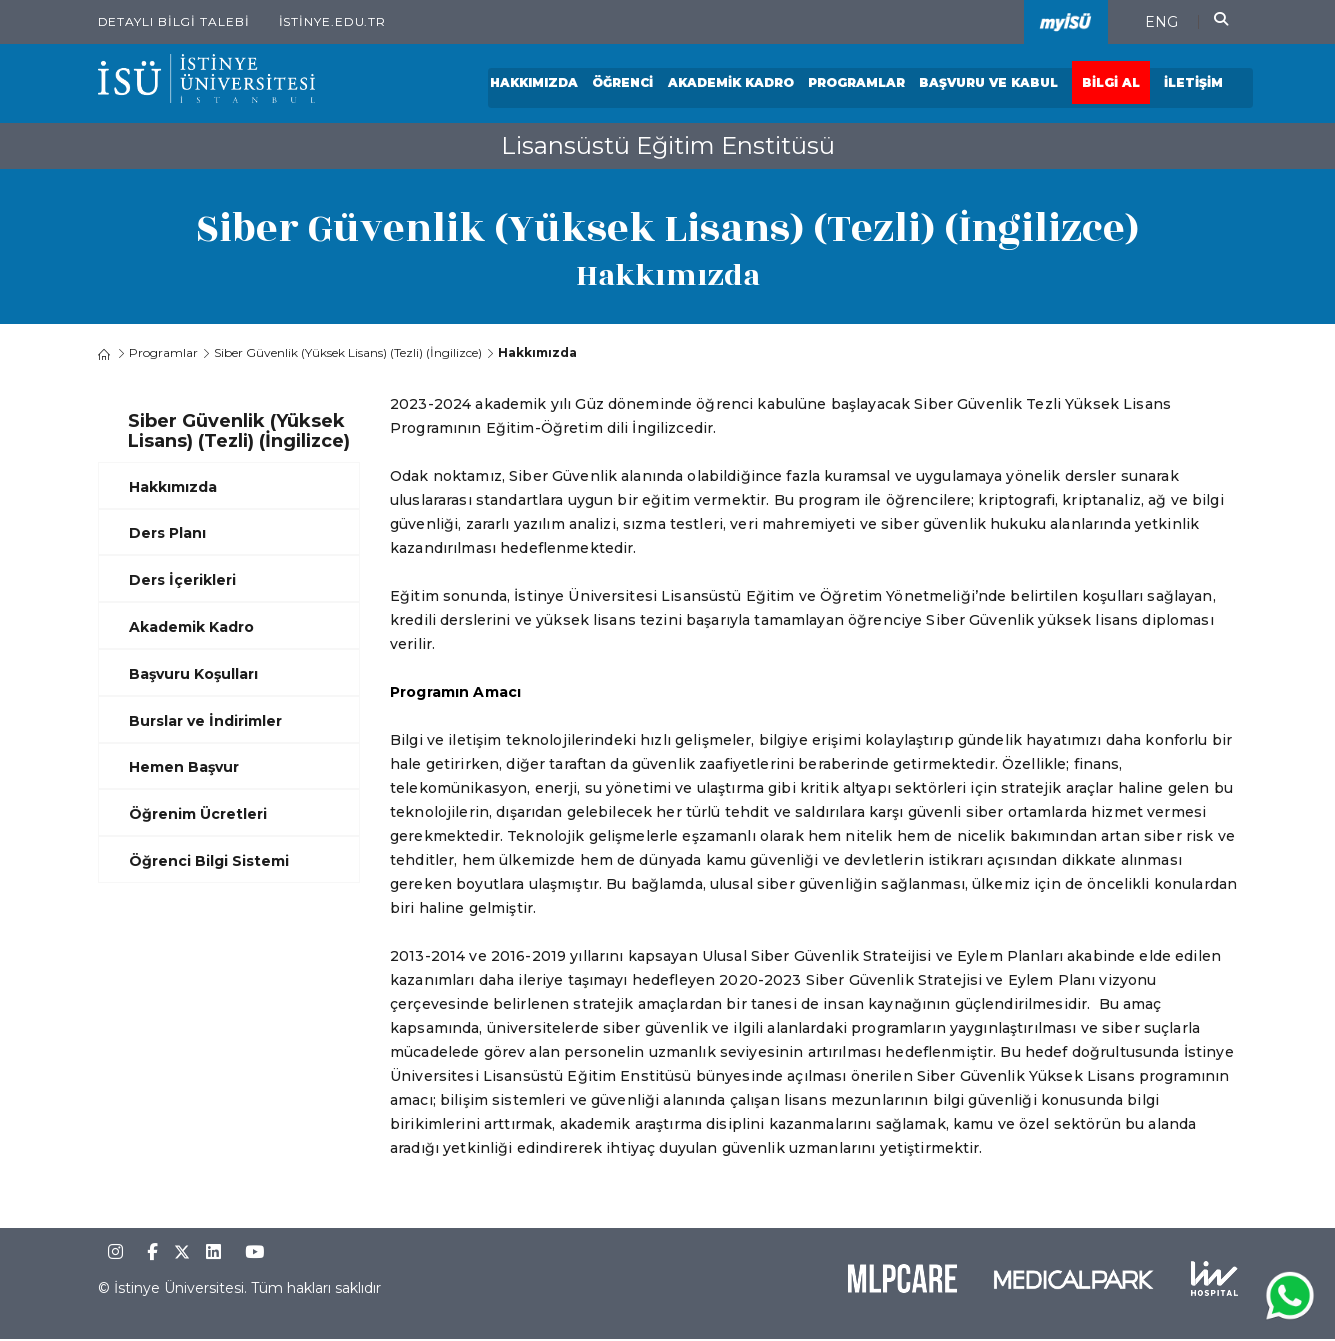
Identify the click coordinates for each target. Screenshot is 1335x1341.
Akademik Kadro (732, 84)
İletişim (1194, 84)
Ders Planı (167, 534)
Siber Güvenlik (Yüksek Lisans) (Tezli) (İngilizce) (348, 353)
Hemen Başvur (184, 768)
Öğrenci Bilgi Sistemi (209, 862)
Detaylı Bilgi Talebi (174, 21)
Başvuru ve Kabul (989, 84)
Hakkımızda (536, 84)
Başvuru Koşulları (193, 674)
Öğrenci (624, 84)
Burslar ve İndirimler (205, 721)
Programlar (857, 84)
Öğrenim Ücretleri (198, 815)
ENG (1161, 22)
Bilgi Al (1112, 84)
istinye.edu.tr (333, 21)
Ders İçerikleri (182, 581)
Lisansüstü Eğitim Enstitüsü (668, 145)
